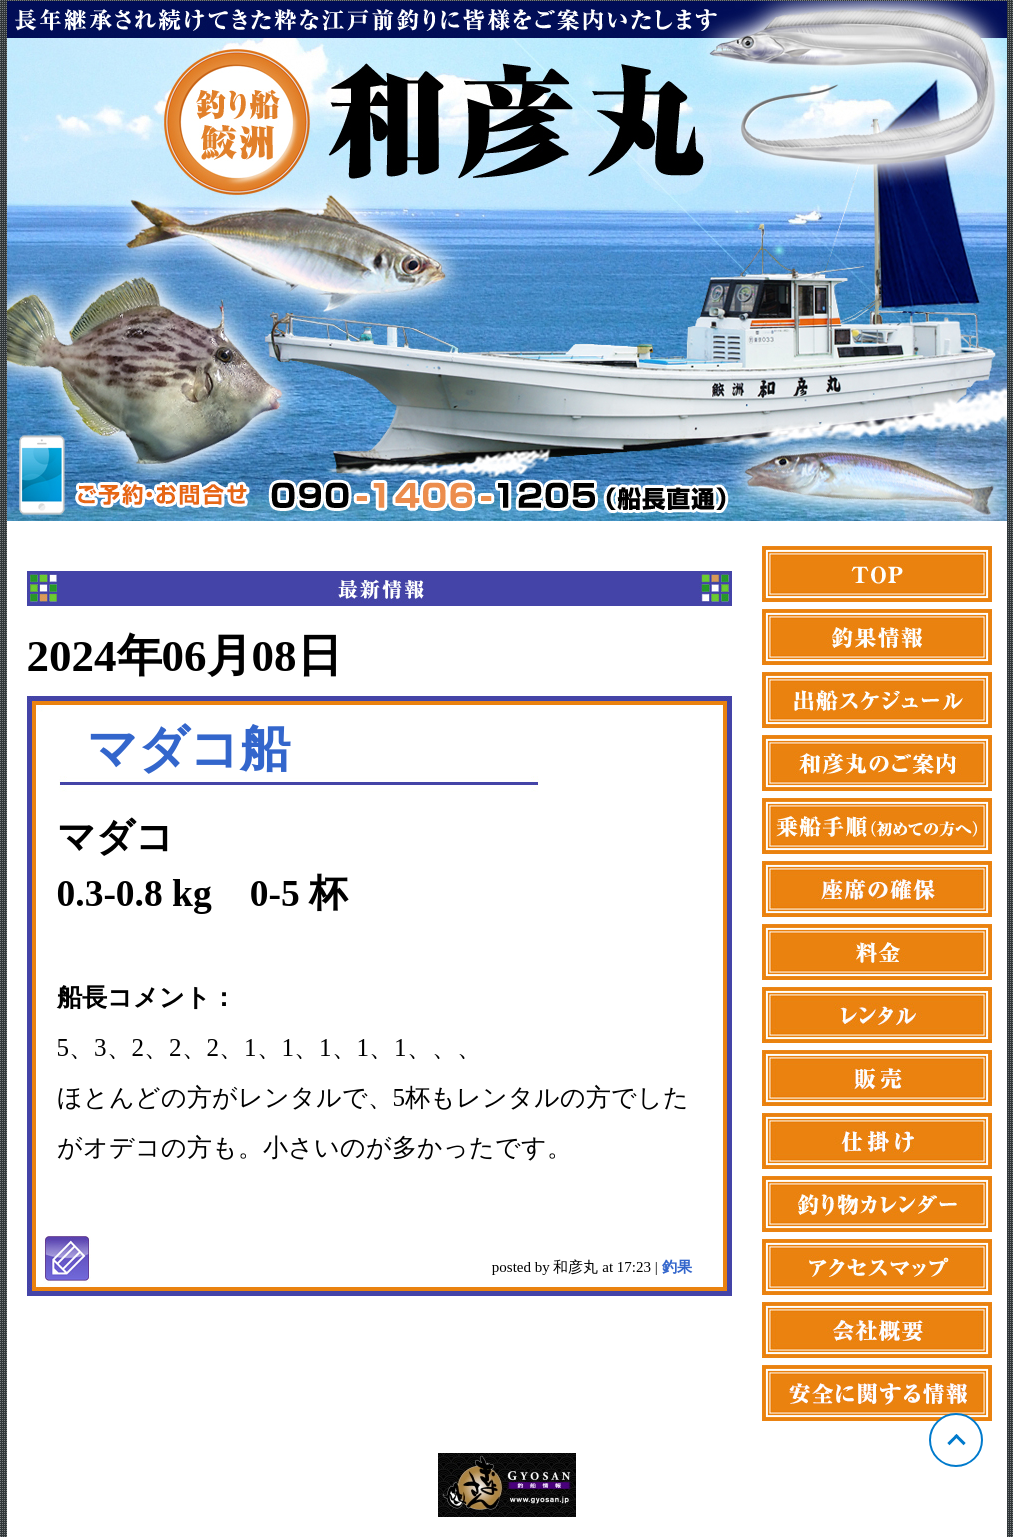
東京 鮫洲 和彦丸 (507, 261)
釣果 (677, 1267)
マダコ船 (188, 749)
